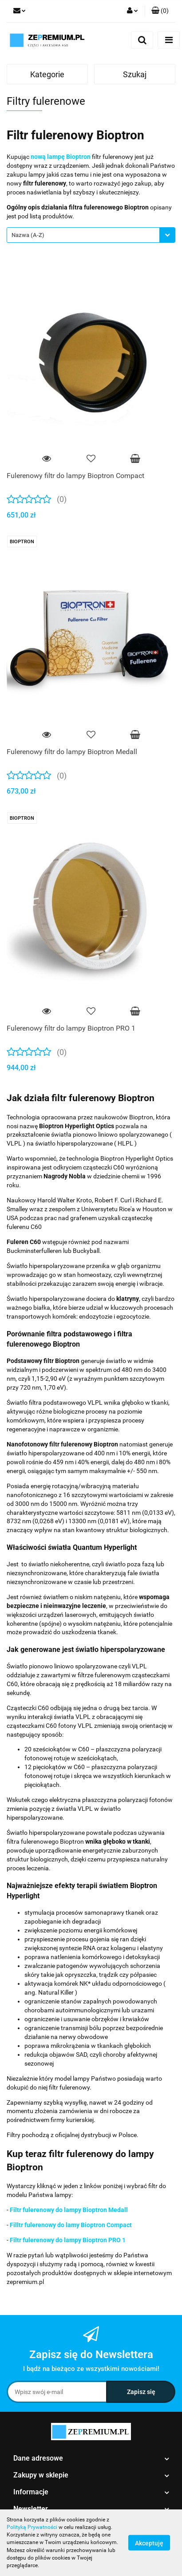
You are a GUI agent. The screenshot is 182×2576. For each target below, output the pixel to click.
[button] (160, 11)
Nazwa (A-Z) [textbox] (28, 235)
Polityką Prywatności (32, 2527)
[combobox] (91, 235)
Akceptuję (149, 2543)
